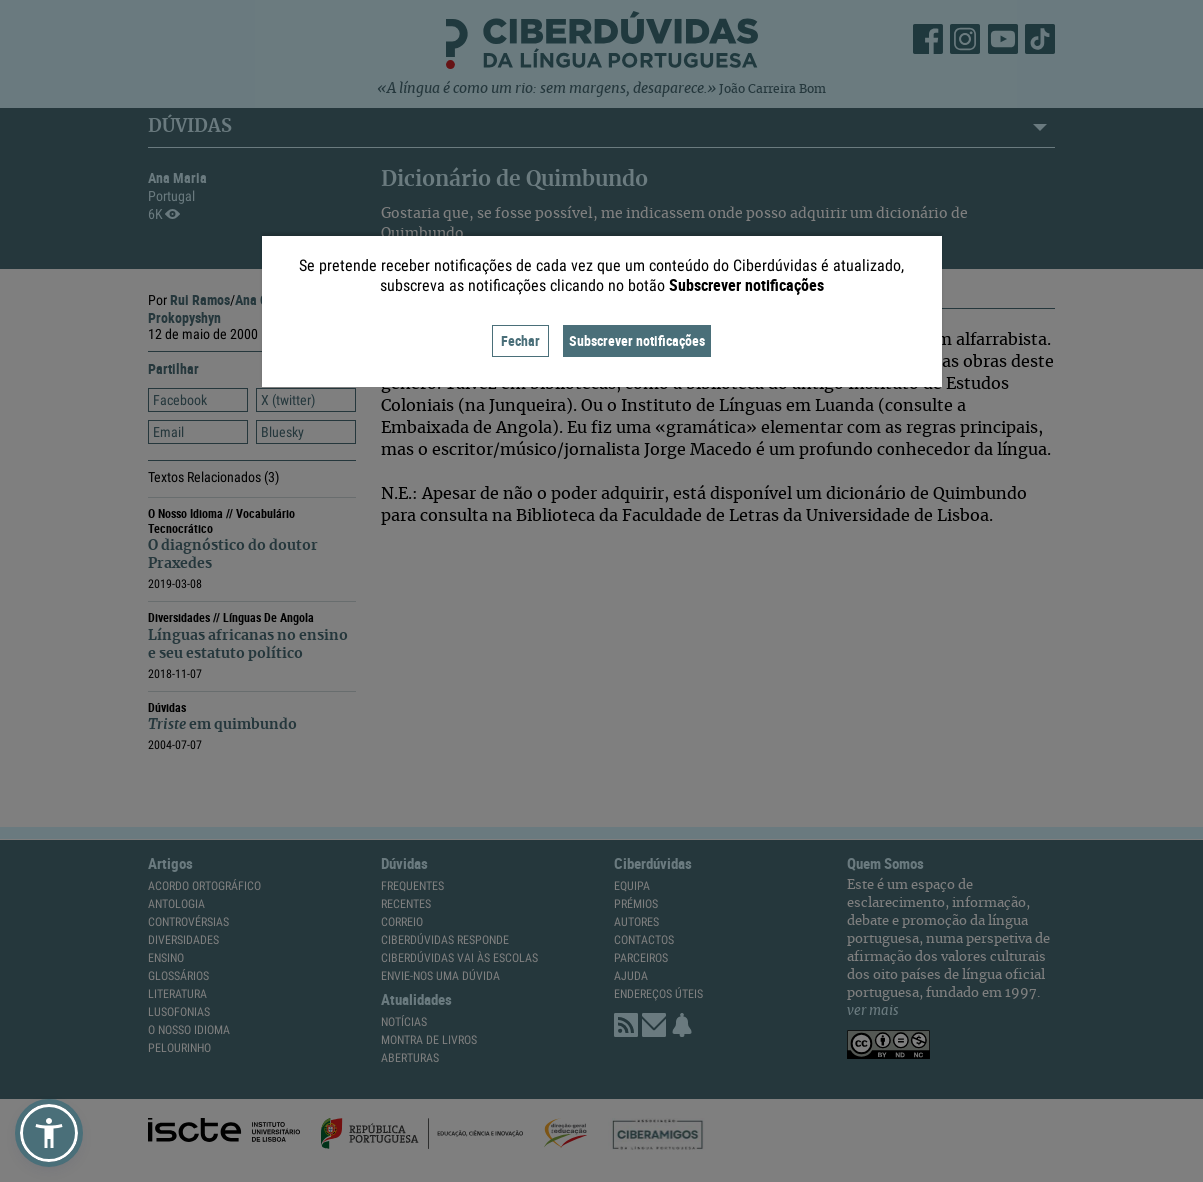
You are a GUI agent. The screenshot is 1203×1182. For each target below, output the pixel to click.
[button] (49, 1133)
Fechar (520, 340)
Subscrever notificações (637, 340)
